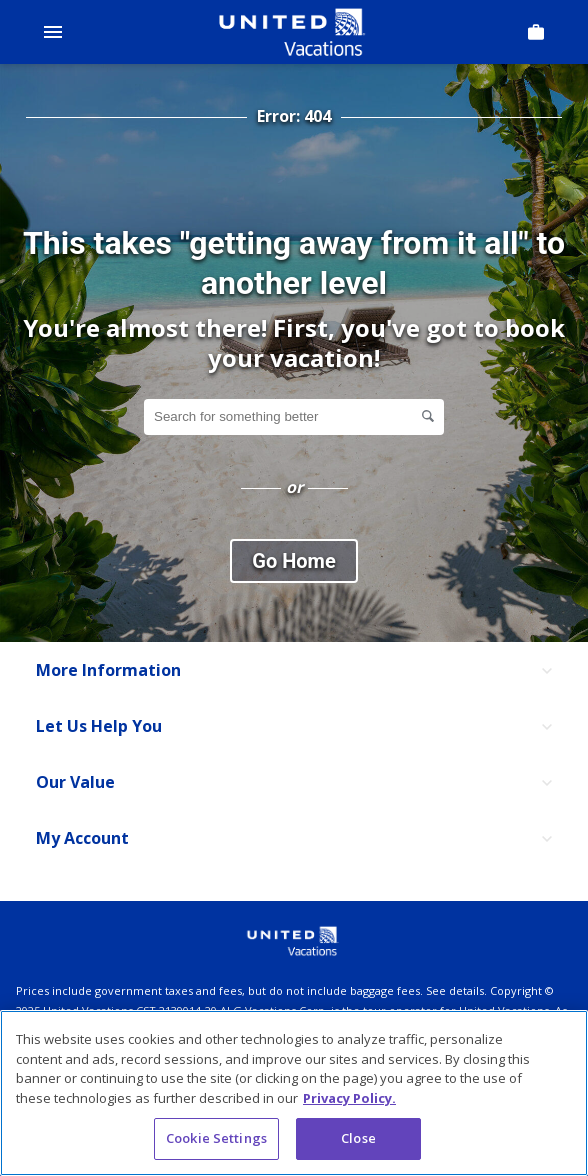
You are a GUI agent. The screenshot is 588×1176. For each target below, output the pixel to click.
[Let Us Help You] (294, 727)
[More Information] (294, 671)
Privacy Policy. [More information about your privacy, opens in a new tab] (349, 1098)
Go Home (293, 561)
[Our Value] (294, 783)
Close (358, 1138)
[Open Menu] (53, 32)
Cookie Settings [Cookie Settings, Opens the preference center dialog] (216, 1138)
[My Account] (294, 839)
